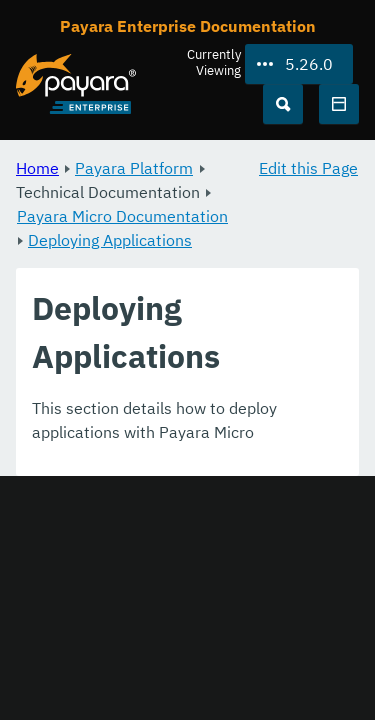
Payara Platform (134, 168)
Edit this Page (308, 168)
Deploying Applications (110, 240)
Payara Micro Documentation (122, 216)
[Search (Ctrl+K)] (283, 104)
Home (37, 168)
